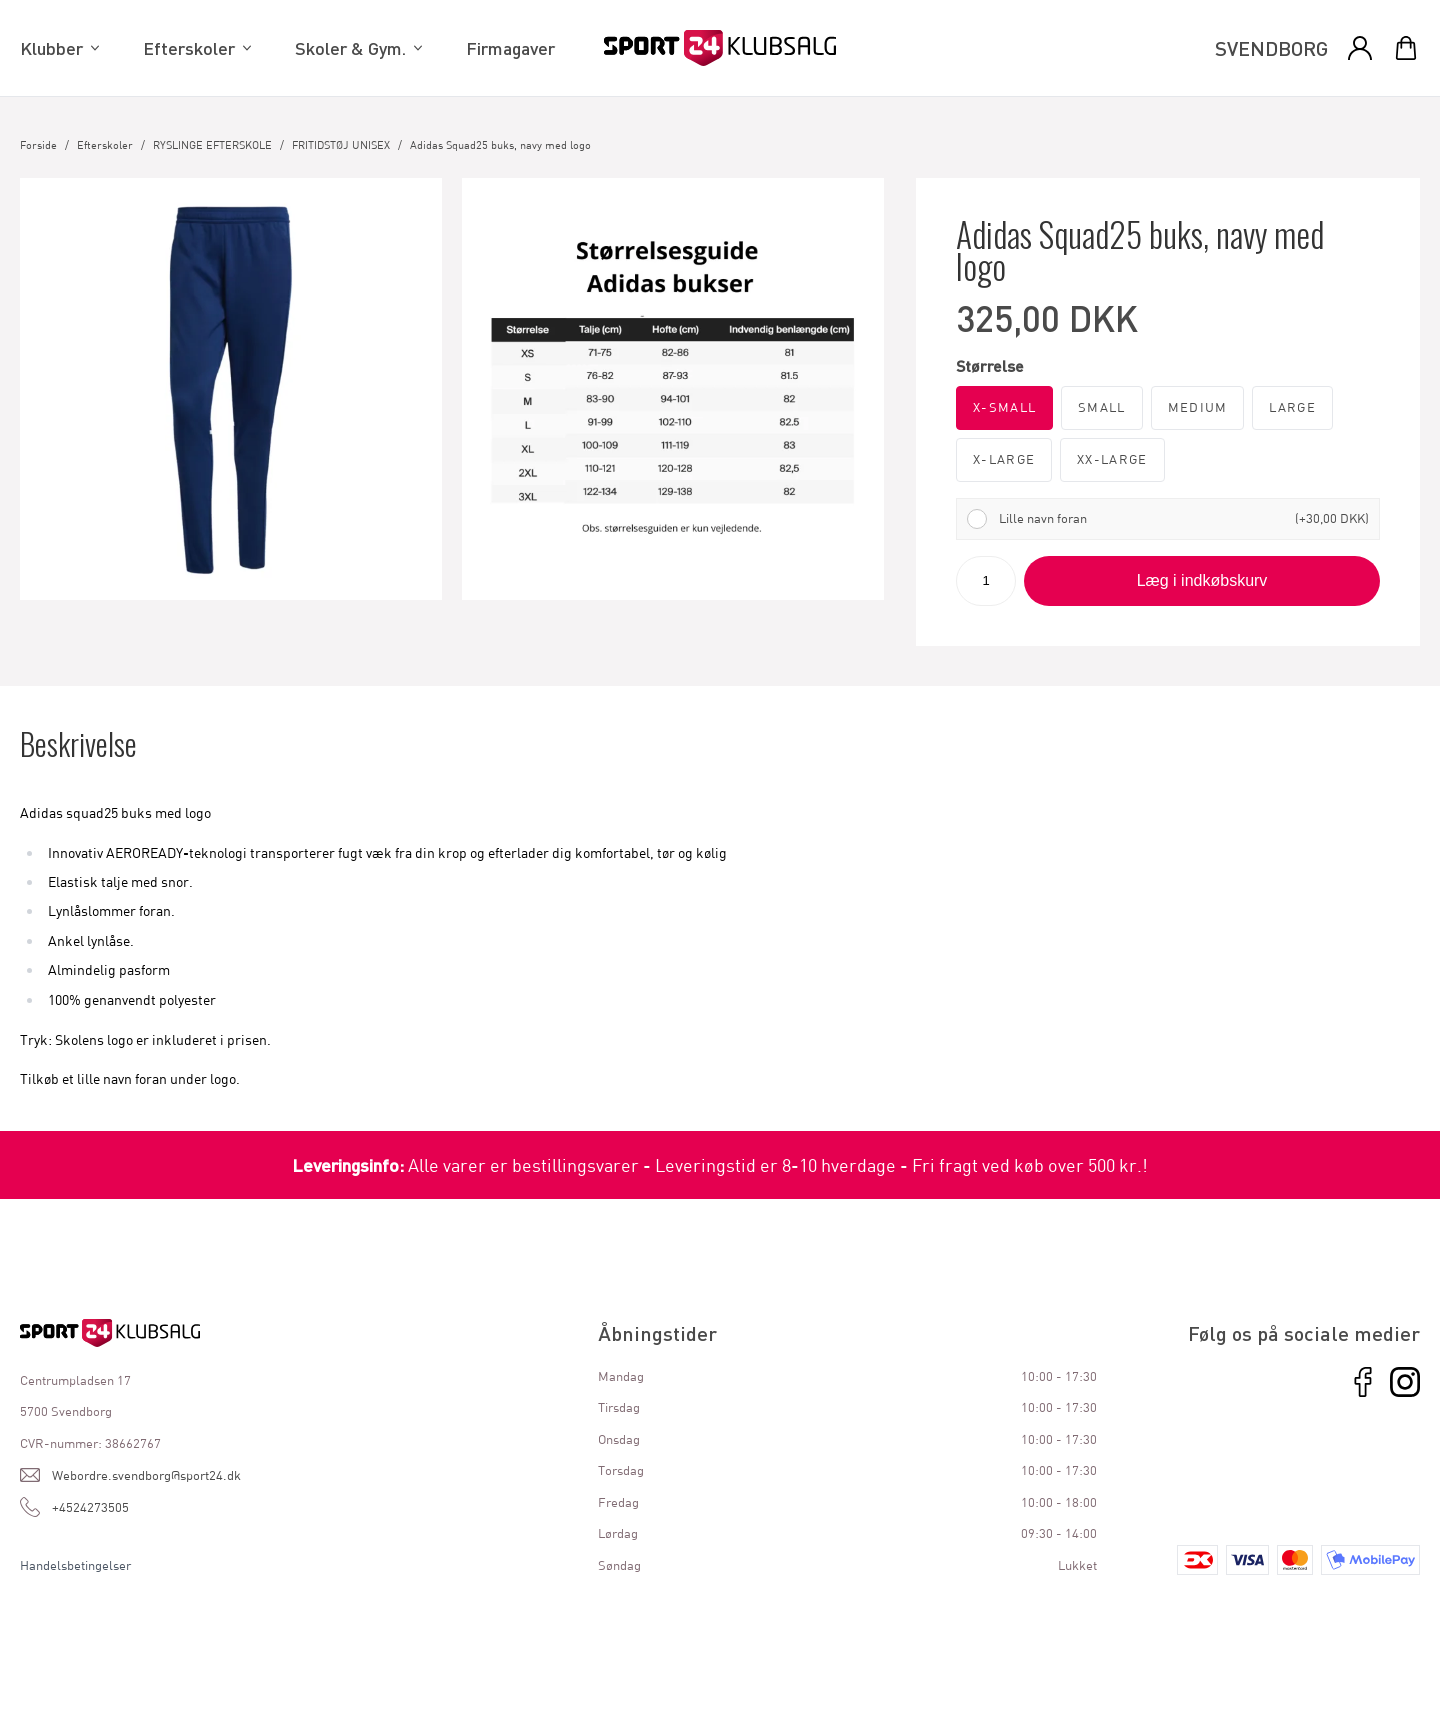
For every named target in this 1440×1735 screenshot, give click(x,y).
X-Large (1004, 459)
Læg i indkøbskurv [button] (1202, 580)
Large (1292, 407)
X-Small (1004, 407)
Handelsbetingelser (75, 1565)
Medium (1198, 407)
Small (1102, 407)
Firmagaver (510, 48)
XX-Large (1112, 459)
